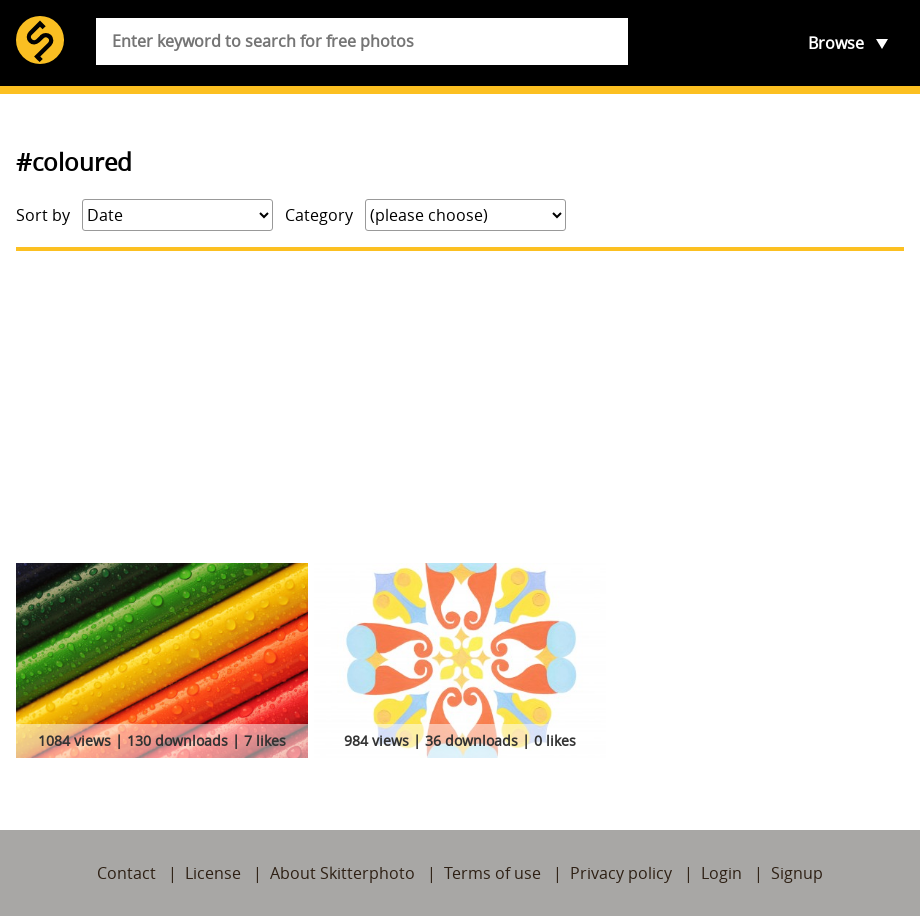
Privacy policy (621, 873)
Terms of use (492, 873)
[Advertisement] (460, 407)
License (213, 873)
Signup (797, 873)
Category (319, 215)
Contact (126, 873)
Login (721, 873)
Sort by (43, 215)
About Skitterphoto (342, 873)
